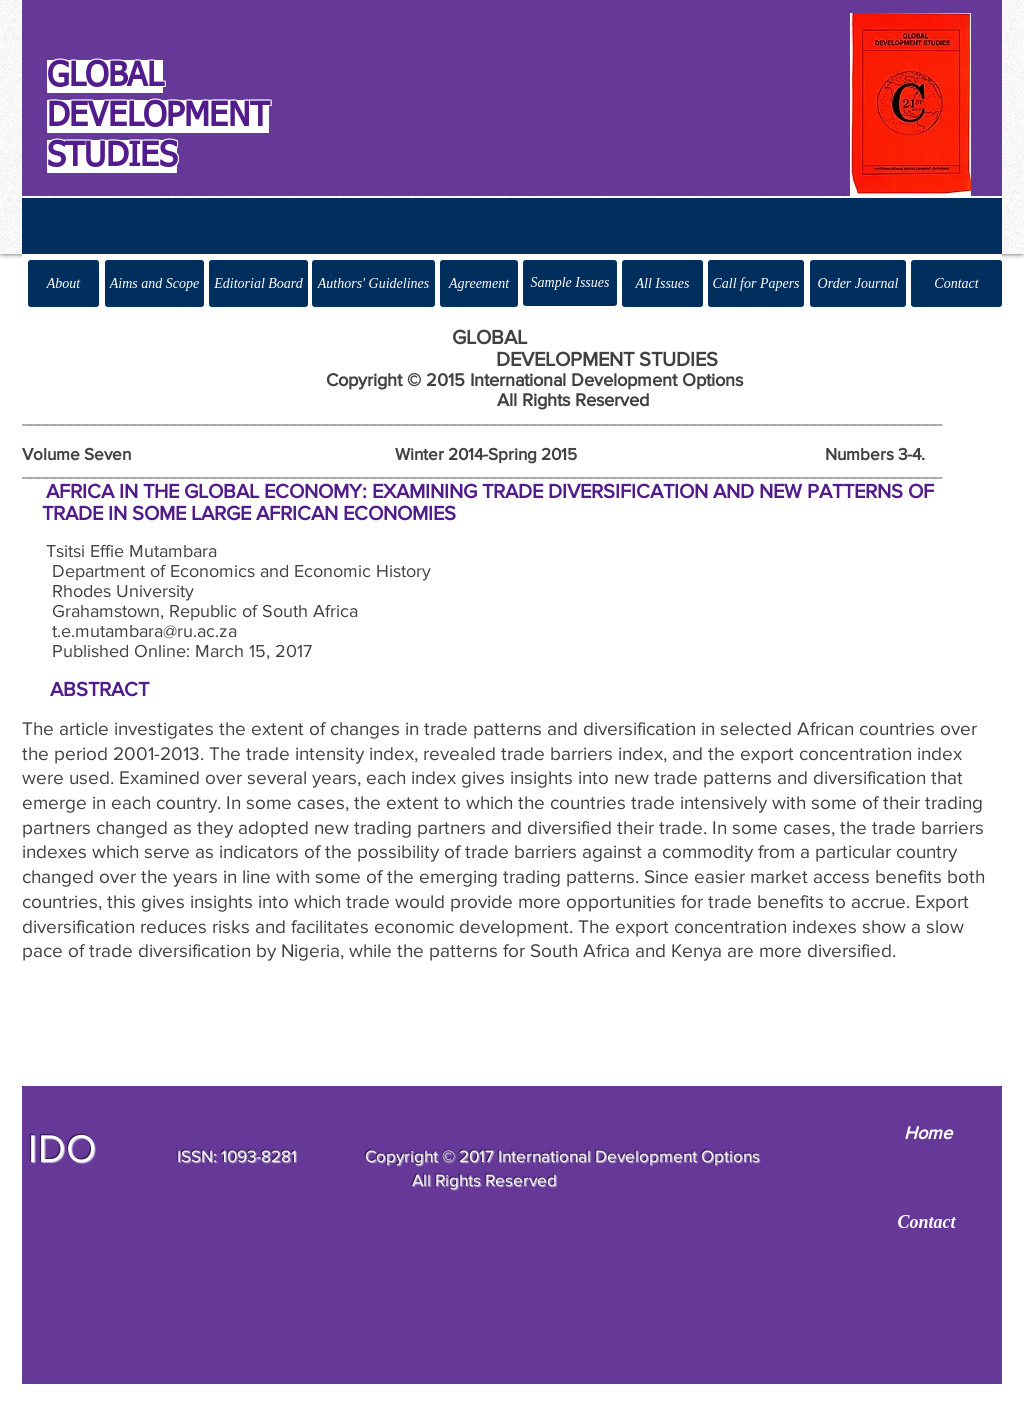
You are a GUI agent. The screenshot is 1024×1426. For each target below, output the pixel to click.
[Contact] (956, 283)
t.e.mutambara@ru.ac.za (144, 631)
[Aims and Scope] (154, 283)
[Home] (927, 1134)
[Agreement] (479, 283)
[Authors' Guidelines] (373, 283)
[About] (63, 283)
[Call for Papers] (756, 283)
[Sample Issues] (570, 283)
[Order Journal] (858, 283)
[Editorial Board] (258, 283)
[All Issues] (662, 283)
